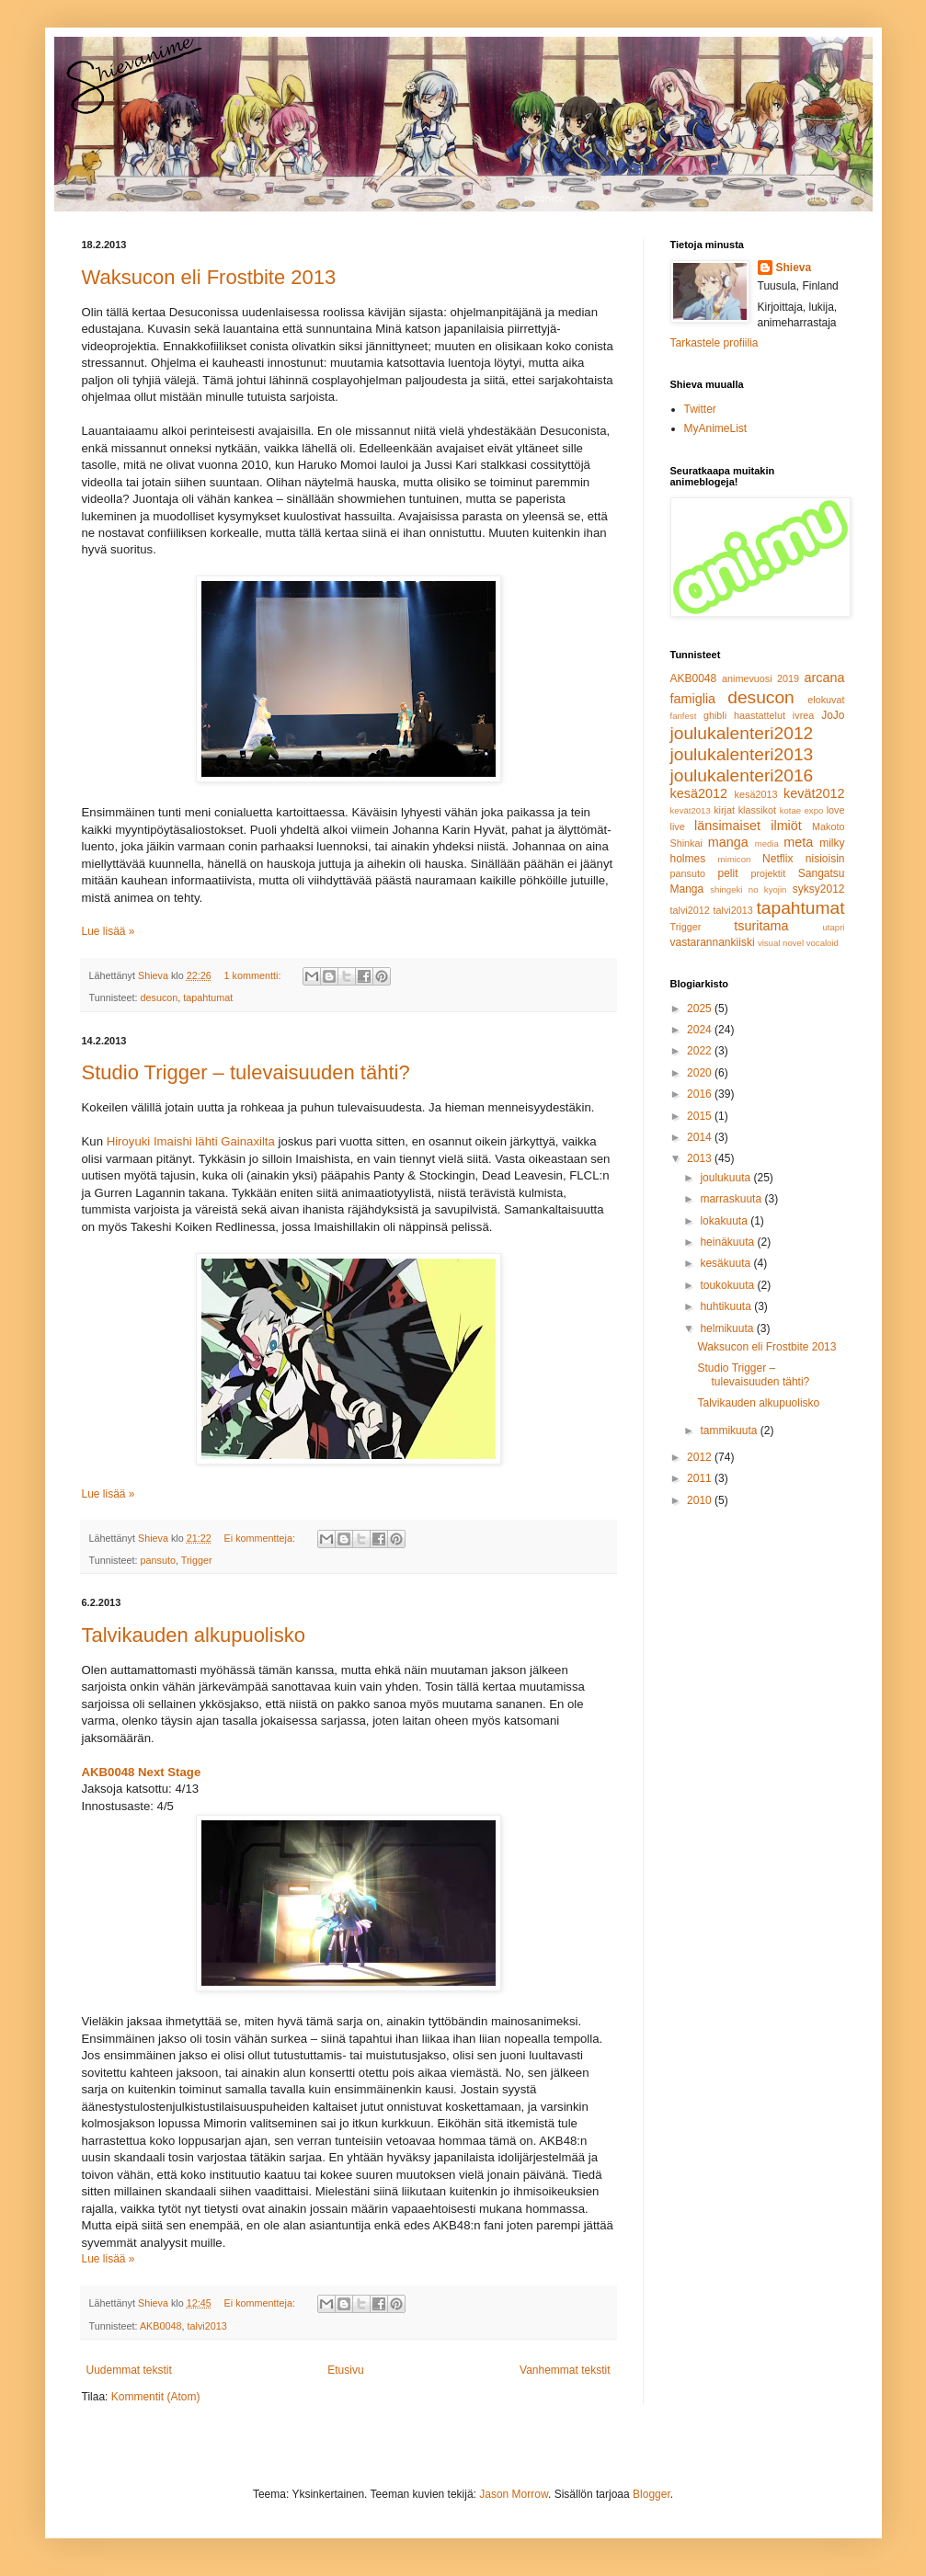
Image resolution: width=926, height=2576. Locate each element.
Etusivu (345, 2370)
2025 (701, 1008)
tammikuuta (730, 1430)
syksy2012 (819, 889)
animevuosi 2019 (760, 678)
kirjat (724, 809)
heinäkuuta (728, 1242)
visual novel (781, 943)
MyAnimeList (716, 428)
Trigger (196, 1560)
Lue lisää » (108, 931)
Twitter (700, 409)
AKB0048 (161, 2325)
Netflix (777, 858)
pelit (727, 873)
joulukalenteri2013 (742, 754)
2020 (701, 1072)
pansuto (158, 1560)
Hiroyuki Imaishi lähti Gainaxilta (191, 1141)
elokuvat (825, 699)
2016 (701, 1094)
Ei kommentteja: (261, 1538)
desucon (159, 997)
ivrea (803, 715)
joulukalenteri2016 (742, 775)
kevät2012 (813, 793)
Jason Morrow (513, 2494)
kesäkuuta (726, 1263)
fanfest (683, 716)
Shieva (794, 267)
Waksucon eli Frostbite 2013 (209, 277)
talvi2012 (690, 910)
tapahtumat (208, 997)
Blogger (651, 2494)
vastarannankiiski (712, 942)
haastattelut (759, 715)
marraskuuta (732, 1198)
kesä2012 (698, 793)
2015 (701, 1116)
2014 (701, 1137)
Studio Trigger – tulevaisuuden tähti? (246, 1072)
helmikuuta (728, 1328)
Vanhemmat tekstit (565, 2370)
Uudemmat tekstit (129, 2370)
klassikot (757, 809)
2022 (701, 1050)
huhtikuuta (727, 1306)
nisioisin (825, 858)
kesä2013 (756, 794)
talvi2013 (207, 2325)
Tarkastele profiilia (714, 342)
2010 (701, 1500)
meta (798, 842)
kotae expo (802, 810)
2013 (701, 1158)
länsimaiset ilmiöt (748, 825)
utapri (834, 927)
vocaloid (822, 943)
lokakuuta (725, 1220)
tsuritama (761, 925)
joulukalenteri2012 (742, 733)
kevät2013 (690, 810)
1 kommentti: (254, 975)
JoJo (832, 715)
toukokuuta (728, 1285)
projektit (767, 873)
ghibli (714, 715)
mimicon (734, 859)
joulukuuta (726, 1177)
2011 (701, 1478)
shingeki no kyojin (748, 889)
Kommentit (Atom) (155, 2396)
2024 (701, 1029)
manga (728, 842)
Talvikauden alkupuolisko (193, 1635)
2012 (701, 1457)
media (767, 843)
